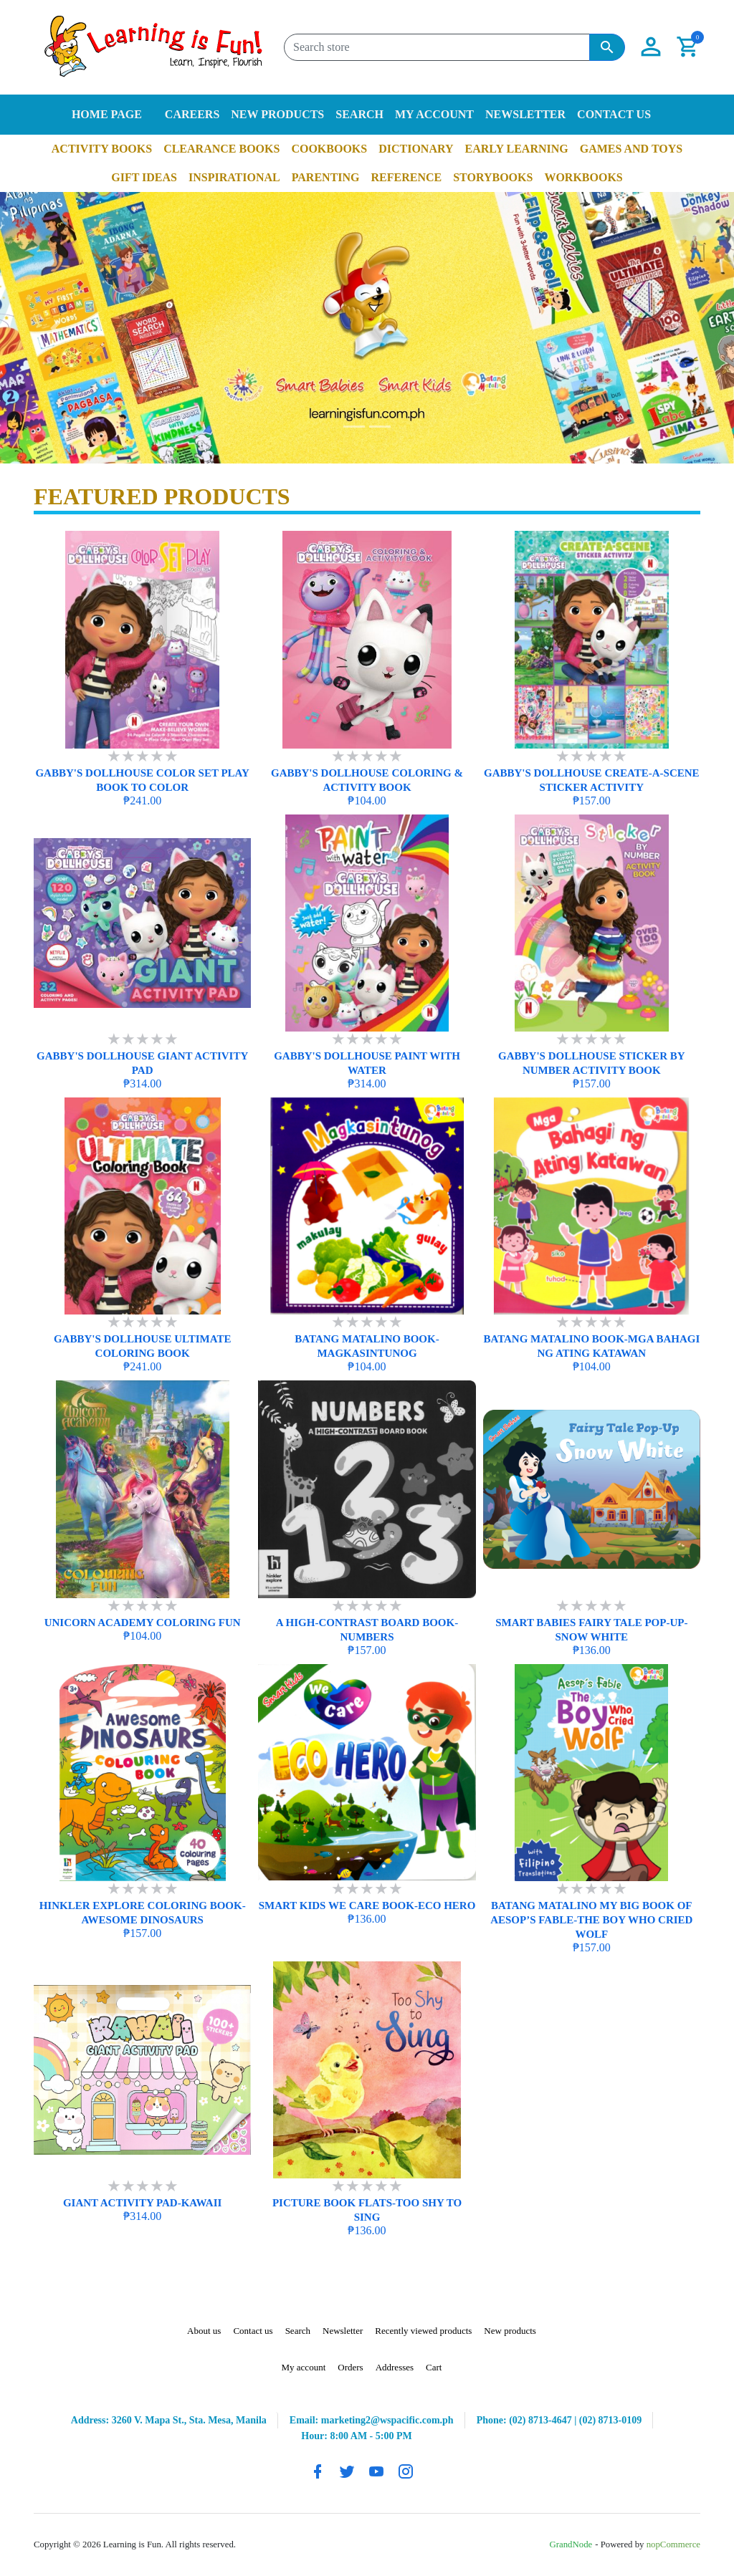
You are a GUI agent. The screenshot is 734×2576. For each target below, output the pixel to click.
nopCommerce (673, 2544)
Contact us (614, 114)
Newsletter (525, 114)
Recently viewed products (423, 2330)
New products (277, 114)
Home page (107, 114)
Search (359, 114)
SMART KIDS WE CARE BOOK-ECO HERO (367, 1905)
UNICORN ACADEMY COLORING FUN (142, 1622)
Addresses (395, 2367)
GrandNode (571, 2544)
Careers (192, 114)
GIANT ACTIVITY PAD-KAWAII (142, 2203)
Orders (350, 2367)
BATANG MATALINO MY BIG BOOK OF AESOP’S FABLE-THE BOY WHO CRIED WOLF (591, 1920)
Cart (434, 2367)
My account (434, 114)
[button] (651, 47)
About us (204, 2330)
